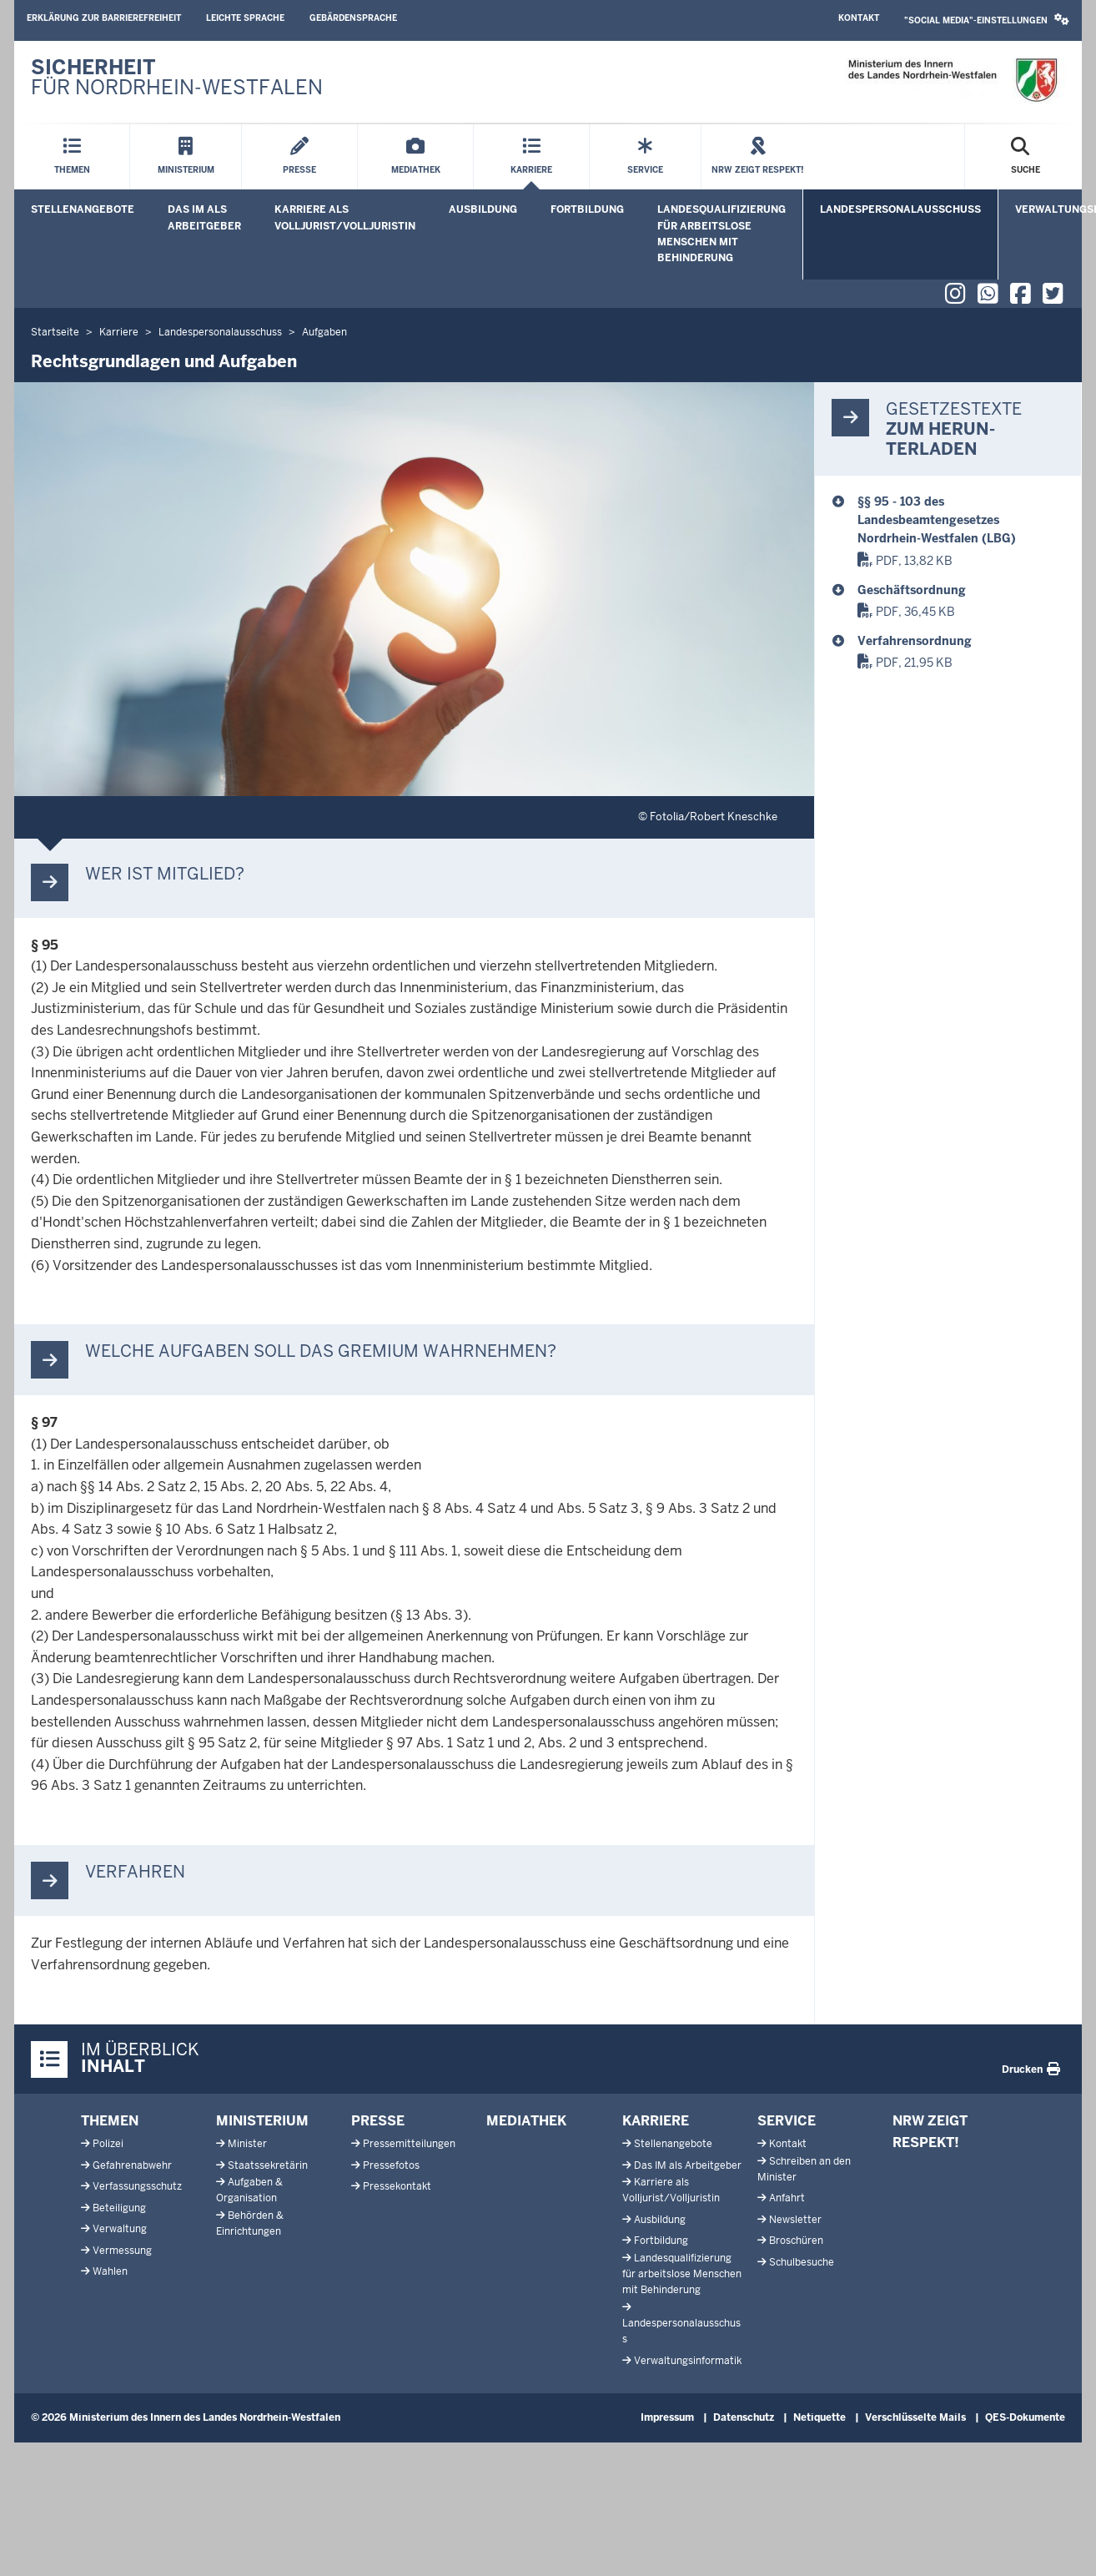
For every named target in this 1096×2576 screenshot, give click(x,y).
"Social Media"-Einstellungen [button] (986, 19)
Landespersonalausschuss (900, 209)
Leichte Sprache (245, 18)
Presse (378, 2121)
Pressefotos (391, 2165)
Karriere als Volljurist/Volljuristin (344, 217)
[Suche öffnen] (1025, 156)
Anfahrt (787, 2198)
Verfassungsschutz (137, 2186)
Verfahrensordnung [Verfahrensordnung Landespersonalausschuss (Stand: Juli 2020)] (914, 640)
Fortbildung (587, 209)
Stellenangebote (82, 209)
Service (786, 2121)
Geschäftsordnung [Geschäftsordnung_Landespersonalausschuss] (911, 589)
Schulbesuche (801, 2262)
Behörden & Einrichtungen (250, 2223)
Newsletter (795, 2219)
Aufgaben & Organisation (249, 2190)
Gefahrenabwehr (132, 2165)
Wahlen (110, 2271)
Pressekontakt (397, 2186)
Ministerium (262, 2121)
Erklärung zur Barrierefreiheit (104, 18)
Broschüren (796, 2240)
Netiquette (819, 2417)
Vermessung (122, 2250)
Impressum (667, 2417)
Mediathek (526, 2121)
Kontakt (858, 18)
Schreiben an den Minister (804, 2169)
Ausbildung (483, 209)
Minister (247, 2143)
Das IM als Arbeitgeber (204, 217)
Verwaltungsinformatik (688, 2360)
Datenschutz (743, 2417)
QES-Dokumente (1025, 2417)
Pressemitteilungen (409, 2143)
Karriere (655, 2121)
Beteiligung (119, 2208)
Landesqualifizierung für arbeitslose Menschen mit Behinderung (721, 234)
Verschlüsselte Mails (915, 2417)
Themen (109, 2121)
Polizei (108, 2143)
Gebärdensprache (353, 18)
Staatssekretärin (268, 2165)
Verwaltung (120, 2229)
